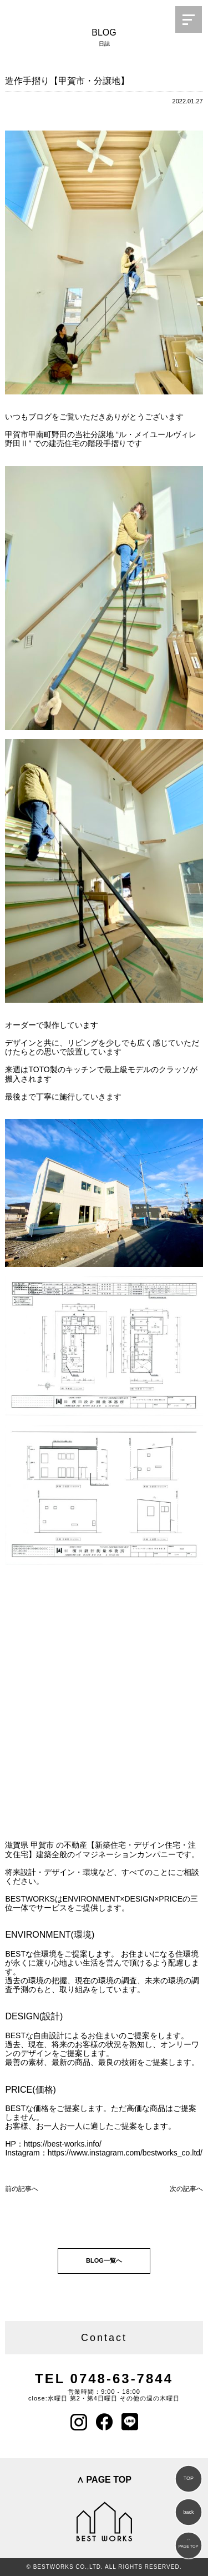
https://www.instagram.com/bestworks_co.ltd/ (125, 2152)
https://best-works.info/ (63, 2143)
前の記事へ (21, 2189)
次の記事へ (186, 2189)
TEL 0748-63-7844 (104, 2378)
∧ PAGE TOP (104, 2479)
